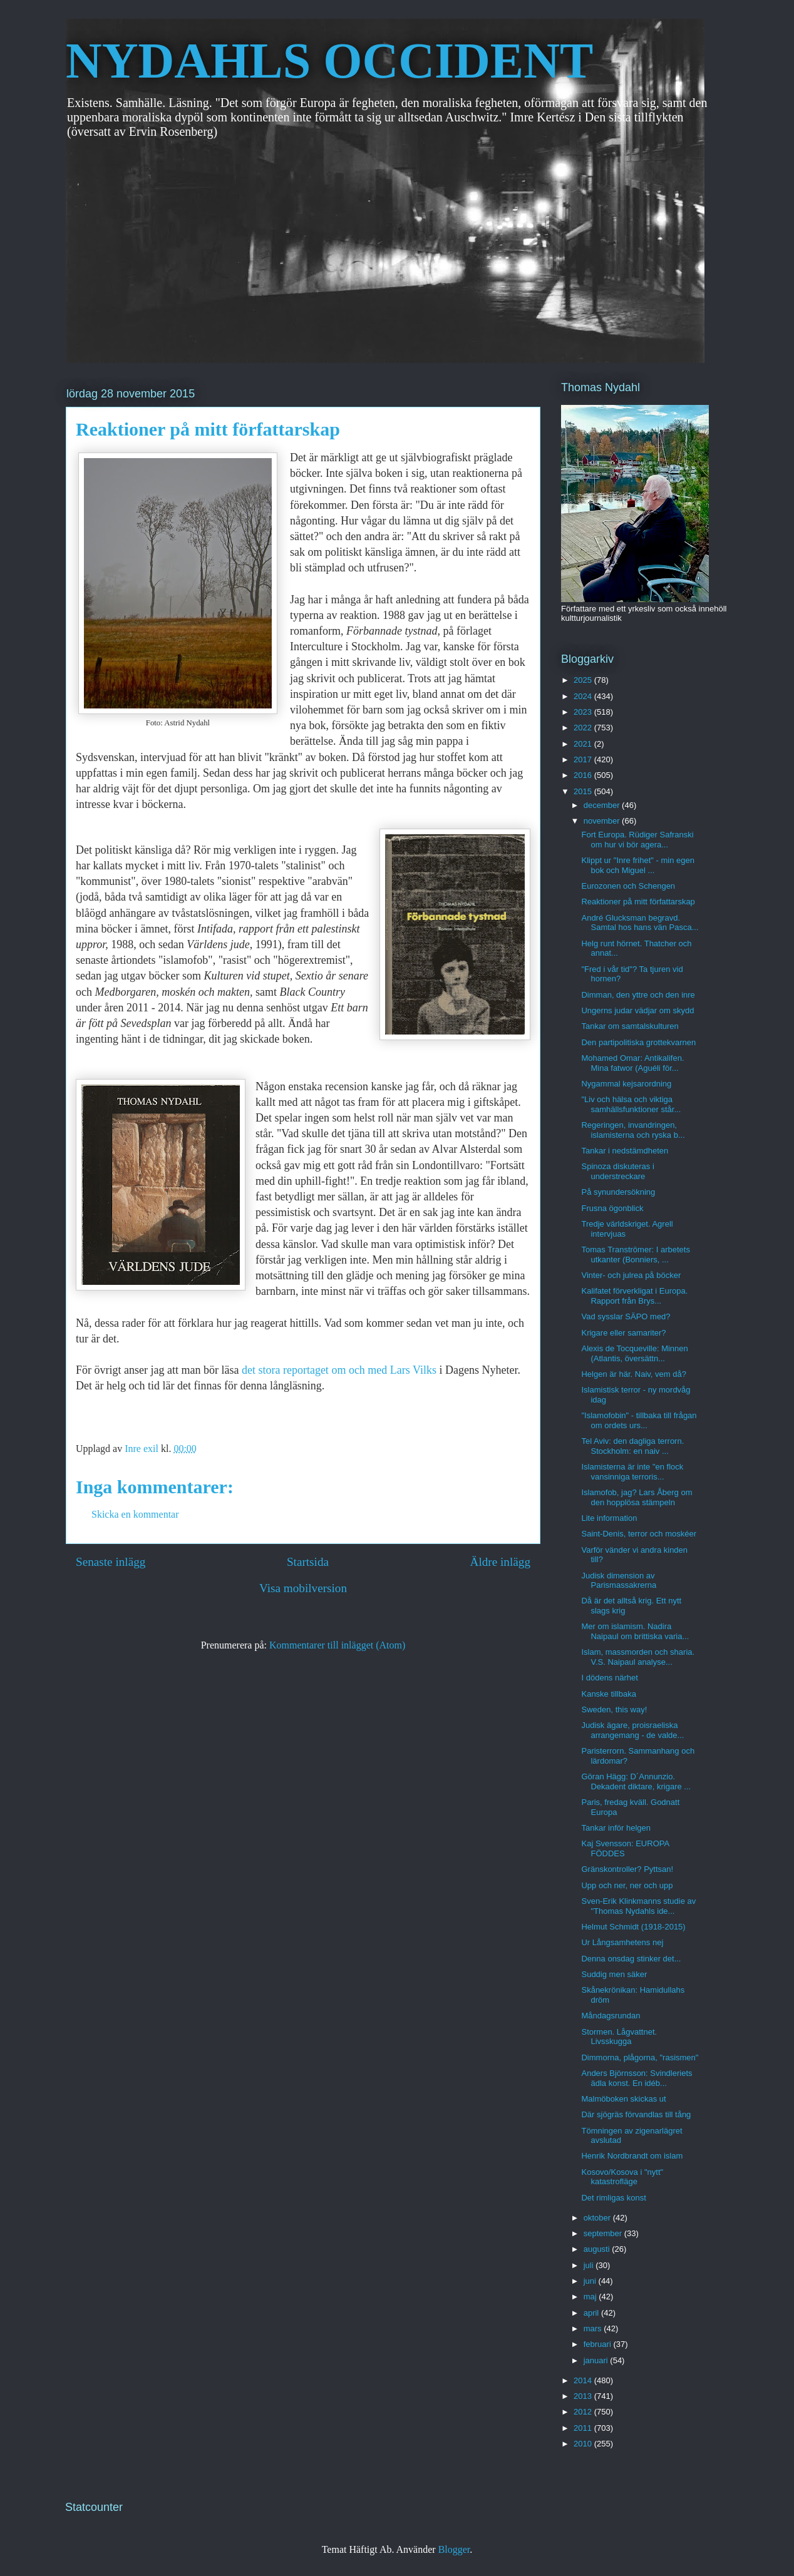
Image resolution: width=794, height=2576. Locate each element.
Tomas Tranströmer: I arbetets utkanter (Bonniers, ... (635, 1254)
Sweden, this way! (614, 1709)
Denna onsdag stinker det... (631, 1958)
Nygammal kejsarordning (626, 1083)
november (603, 820)
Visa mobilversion (303, 1588)
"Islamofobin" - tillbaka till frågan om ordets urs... (638, 1420)
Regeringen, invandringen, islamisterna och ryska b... (632, 1130)
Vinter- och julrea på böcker (631, 1275)
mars (594, 2328)
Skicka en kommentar (135, 1514)
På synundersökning (618, 1192)
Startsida (308, 1561)
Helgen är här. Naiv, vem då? (633, 1374)
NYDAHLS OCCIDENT (329, 60)
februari (599, 2344)
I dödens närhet (609, 1677)
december (603, 805)
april (592, 2313)
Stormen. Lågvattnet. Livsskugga (619, 2037)
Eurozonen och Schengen (628, 886)
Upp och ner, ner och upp (627, 1885)
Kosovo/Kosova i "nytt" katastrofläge (622, 2177)
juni (591, 2281)
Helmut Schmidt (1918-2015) (633, 1926)
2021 (584, 744)
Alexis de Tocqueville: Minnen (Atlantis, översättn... (634, 1353)
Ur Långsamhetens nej (622, 1942)
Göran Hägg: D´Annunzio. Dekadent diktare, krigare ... (636, 1781)
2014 (584, 2380)
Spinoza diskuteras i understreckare (617, 1171)
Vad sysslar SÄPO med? (625, 1316)
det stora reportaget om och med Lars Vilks (341, 1370)
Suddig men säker (614, 1974)
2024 (584, 696)
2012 (584, 2411)
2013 (584, 2396)
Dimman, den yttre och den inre (637, 994)
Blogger (454, 2549)
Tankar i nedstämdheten (624, 1150)
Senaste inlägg (110, 1561)
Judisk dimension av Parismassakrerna (618, 1580)
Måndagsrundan (610, 2015)
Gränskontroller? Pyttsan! (627, 1869)
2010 (584, 2443)
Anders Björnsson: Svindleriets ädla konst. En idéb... (636, 2078)
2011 (584, 2428)
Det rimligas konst (613, 2197)
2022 (584, 727)
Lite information (609, 1518)
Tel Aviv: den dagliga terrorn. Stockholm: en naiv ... (632, 1446)
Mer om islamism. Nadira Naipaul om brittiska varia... (635, 1631)
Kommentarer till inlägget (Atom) (337, 1645)
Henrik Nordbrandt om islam (632, 2155)
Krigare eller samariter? (623, 1332)
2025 (584, 680)
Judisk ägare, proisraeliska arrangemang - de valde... (632, 1730)
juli (590, 2265)
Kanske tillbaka (608, 1694)
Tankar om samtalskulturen (629, 1026)
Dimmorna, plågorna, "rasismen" (639, 2057)
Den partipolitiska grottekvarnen (638, 1042)
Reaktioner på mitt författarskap (637, 901)
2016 (584, 775)
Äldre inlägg (500, 1561)
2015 (584, 791)
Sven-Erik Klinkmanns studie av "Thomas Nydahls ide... (638, 1906)
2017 (584, 759)
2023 (584, 712)
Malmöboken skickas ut (623, 2098)
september (604, 2233)
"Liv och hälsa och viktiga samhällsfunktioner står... (631, 1104)
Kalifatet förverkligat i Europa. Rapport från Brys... (634, 1296)
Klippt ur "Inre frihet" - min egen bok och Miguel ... (637, 865)
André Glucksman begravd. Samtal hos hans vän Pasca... (639, 923)
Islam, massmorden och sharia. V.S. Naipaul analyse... (637, 1657)
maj (591, 2296)
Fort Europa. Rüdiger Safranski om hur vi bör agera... (637, 839)
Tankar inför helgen (616, 1827)
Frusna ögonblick (612, 1208)
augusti (598, 2249)
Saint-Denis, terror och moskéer (638, 1533)
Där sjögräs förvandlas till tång (636, 2114)
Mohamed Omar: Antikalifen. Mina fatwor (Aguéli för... (632, 1063)
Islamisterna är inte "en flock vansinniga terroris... (632, 1471)
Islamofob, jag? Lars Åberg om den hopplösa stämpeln (636, 1497)
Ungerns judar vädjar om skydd (637, 1010)
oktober (598, 2217)
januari (597, 2360)
